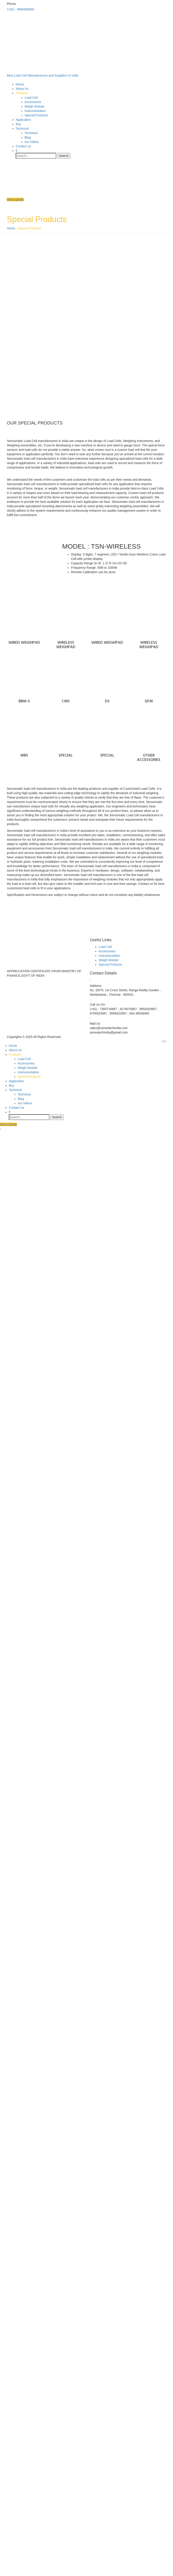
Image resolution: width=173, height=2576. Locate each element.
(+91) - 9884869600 (20, 9)
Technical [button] (22, 128)
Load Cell (31, 97)
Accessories (33, 102)
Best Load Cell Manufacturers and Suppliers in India (42, 75)
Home (20, 84)
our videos (32, 142)
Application (23, 119)
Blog (28, 137)
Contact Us (23, 146)
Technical (31, 133)
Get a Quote (15, 199)
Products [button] (22, 93)
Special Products (36, 115)
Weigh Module (34, 106)
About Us (22, 88)
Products (15, 1054)
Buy (18, 124)
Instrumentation (35, 111)
